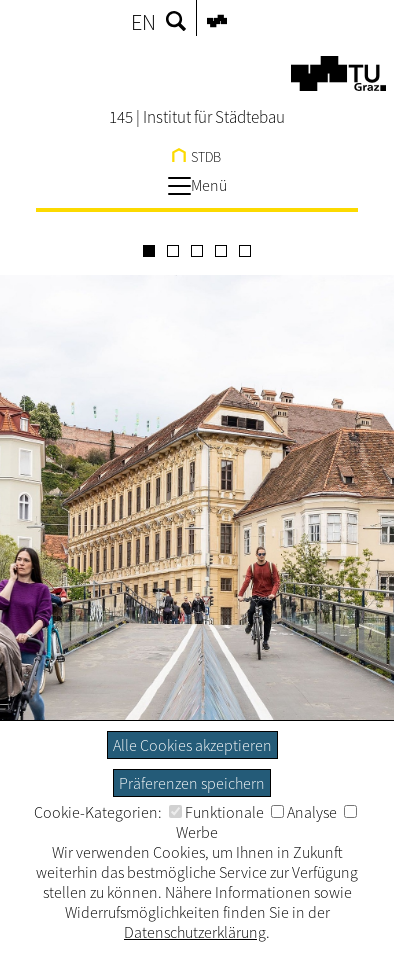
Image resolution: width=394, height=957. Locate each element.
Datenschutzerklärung (195, 932)
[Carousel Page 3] (197, 251)
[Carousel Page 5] (245, 251)
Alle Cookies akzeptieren (192, 745)
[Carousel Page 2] (173, 251)
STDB (196, 157)
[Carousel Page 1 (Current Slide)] (149, 251)
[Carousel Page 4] (221, 251)
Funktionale (216, 812)
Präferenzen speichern (192, 783)
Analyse (304, 812)
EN (143, 22)
